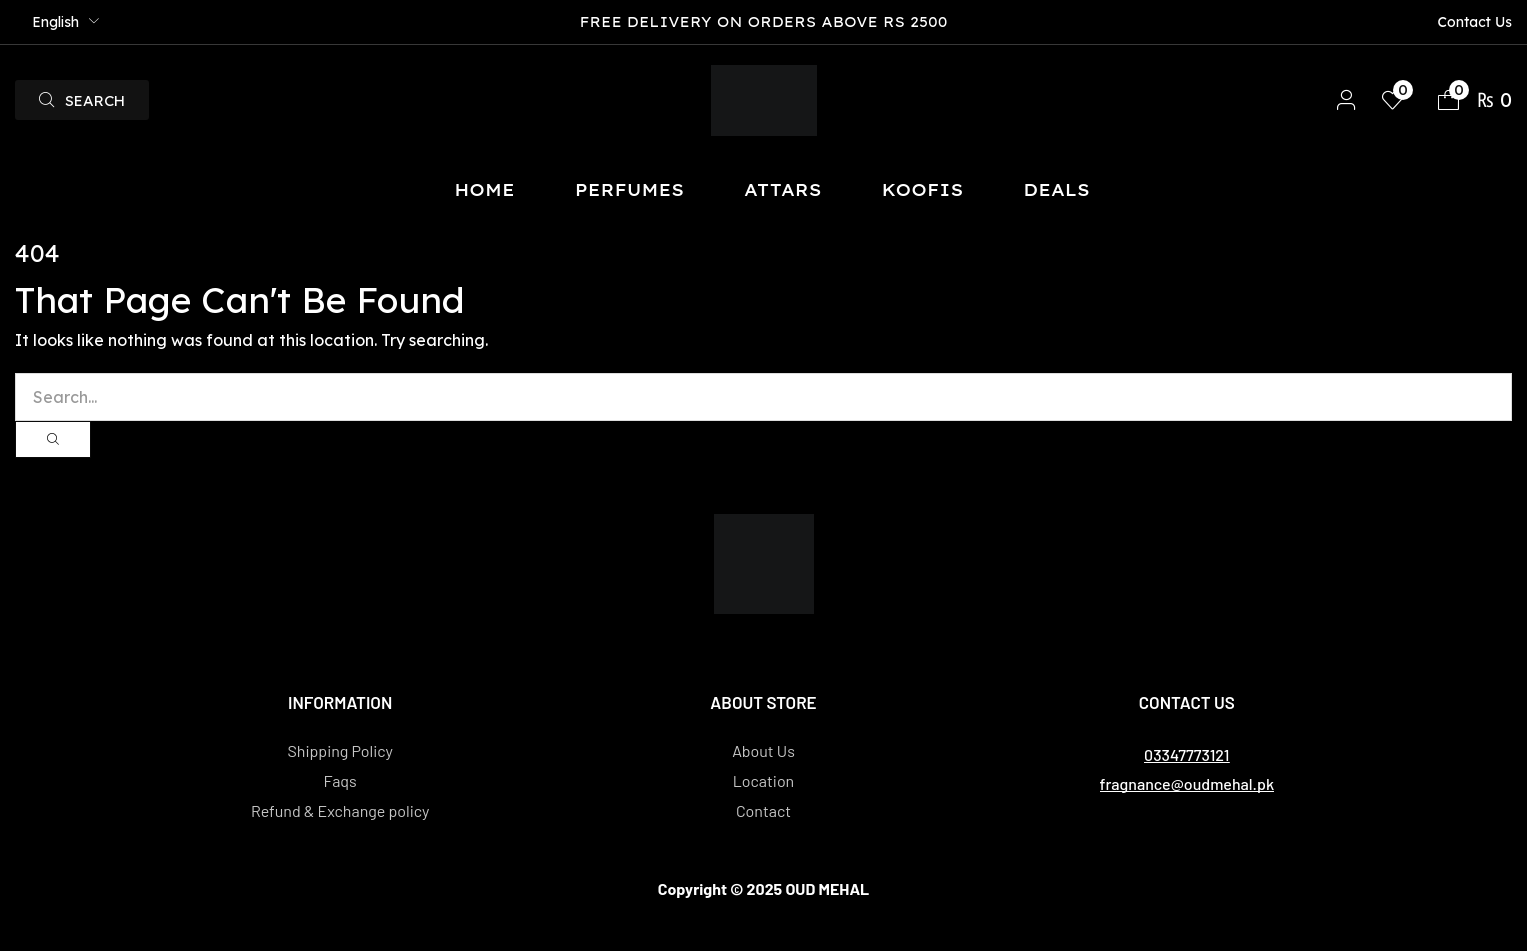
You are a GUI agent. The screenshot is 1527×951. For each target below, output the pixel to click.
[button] (82, 100)
